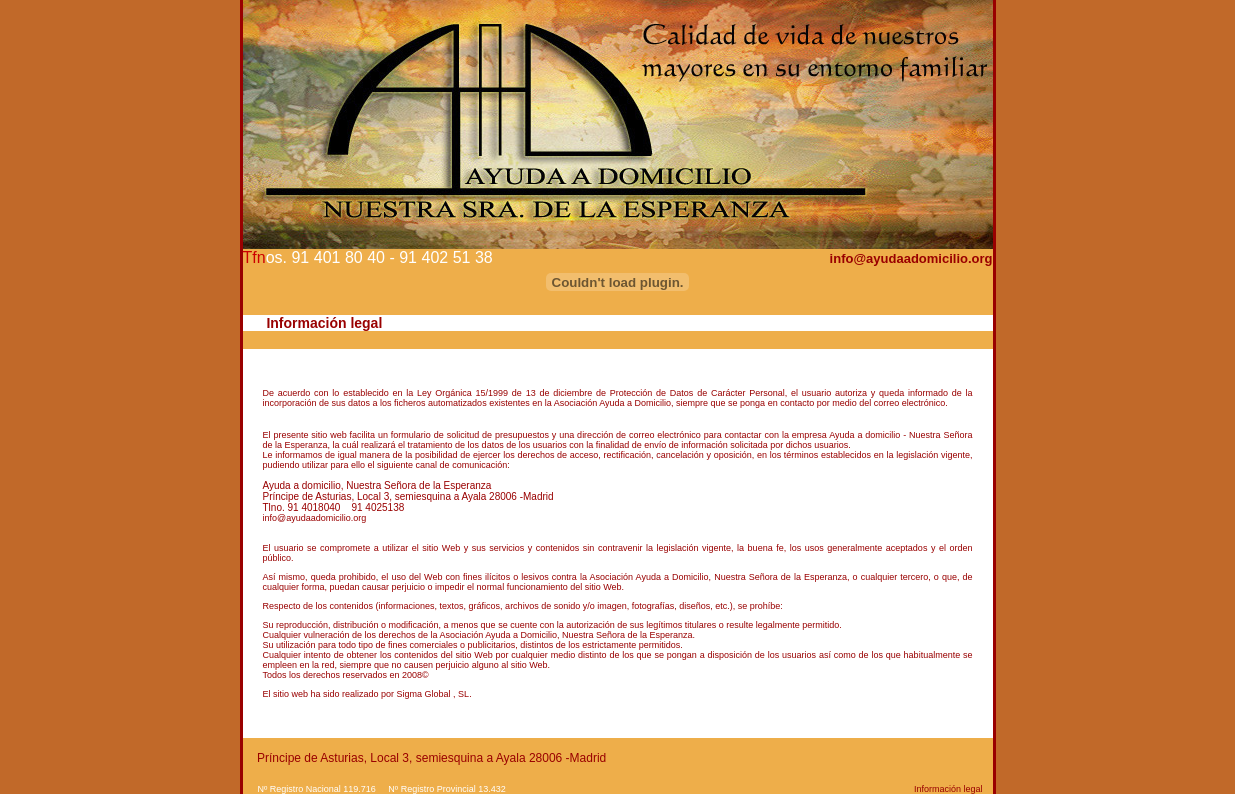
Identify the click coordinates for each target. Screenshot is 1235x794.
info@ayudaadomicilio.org (911, 258)
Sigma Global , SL (433, 694)
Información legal (948, 789)
